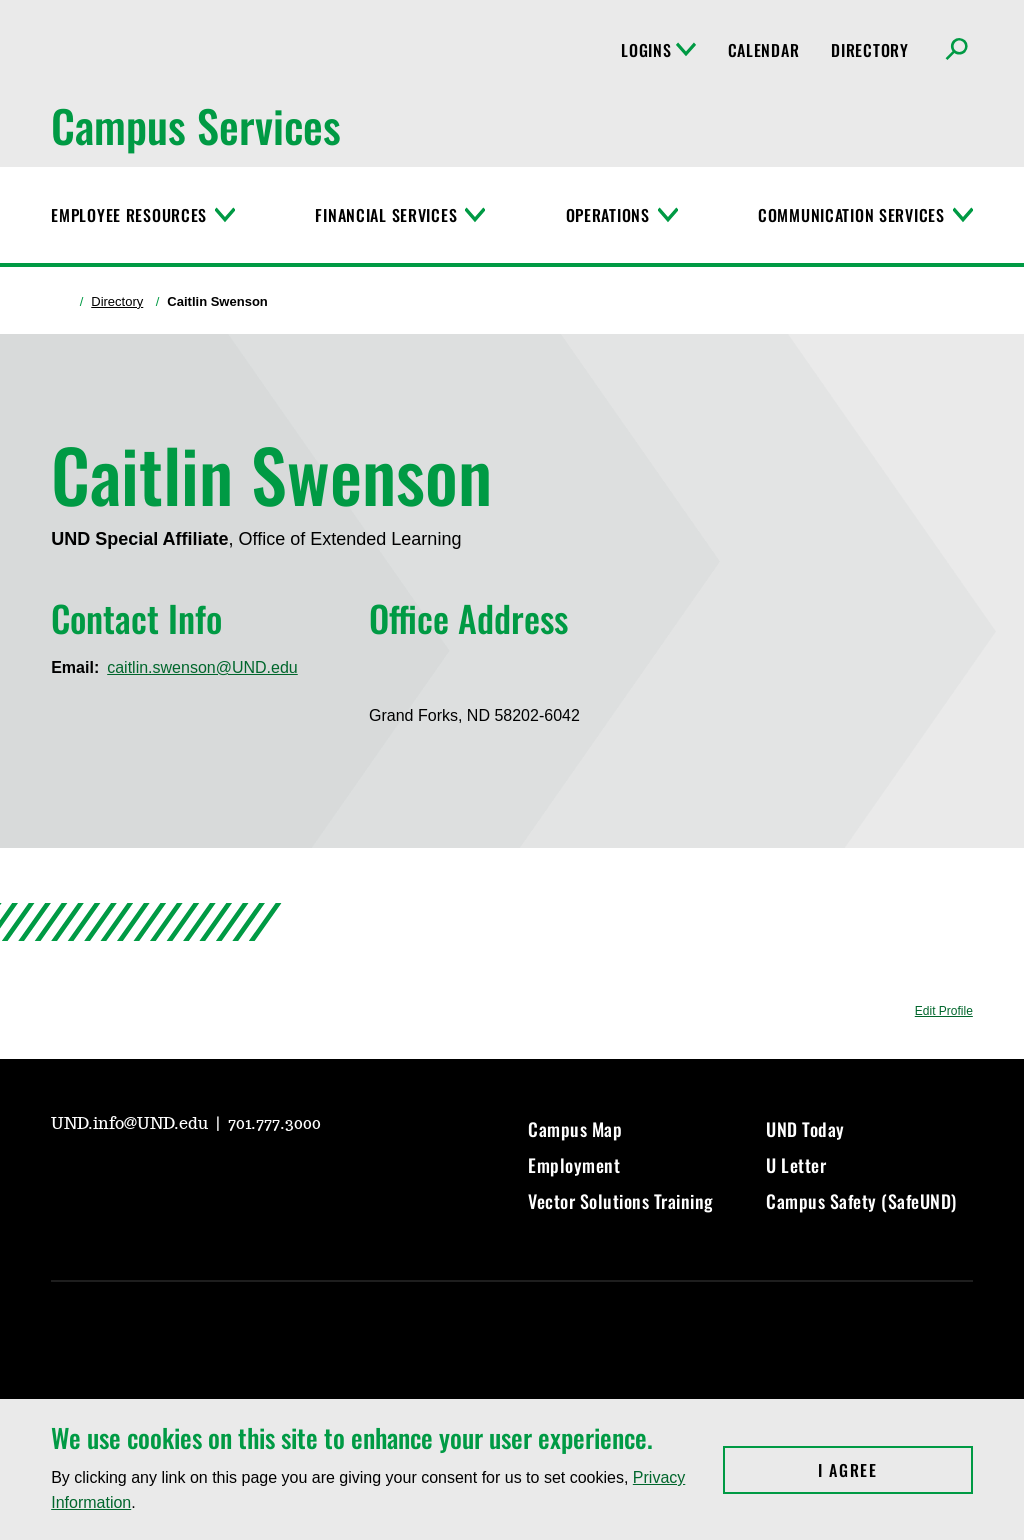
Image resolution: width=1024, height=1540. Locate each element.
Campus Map (575, 1129)
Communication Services (851, 215)
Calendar (764, 50)
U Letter (796, 1165)
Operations (608, 215)
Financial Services (386, 215)
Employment (574, 1165)
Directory (869, 50)
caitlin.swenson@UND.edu (202, 667)
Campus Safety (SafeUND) (861, 1201)
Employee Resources (129, 215)
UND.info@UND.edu (131, 1124)
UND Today (805, 1129)
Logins (658, 50)
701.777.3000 (274, 1124)
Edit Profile (944, 1011)
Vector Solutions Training (621, 1201)
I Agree (895, 1470)
